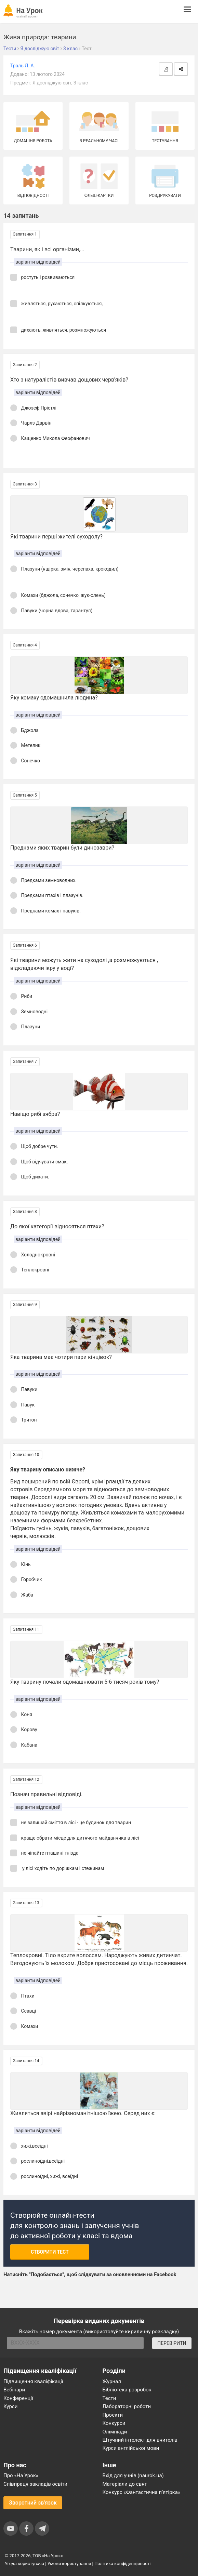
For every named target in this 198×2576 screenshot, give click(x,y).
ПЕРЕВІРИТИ (171, 2343)
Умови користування (69, 2563)
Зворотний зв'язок (33, 2502)
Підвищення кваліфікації (33, 2381)
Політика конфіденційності (122, 2563)
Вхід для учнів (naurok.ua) (133, 2475)
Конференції (18, 2398)
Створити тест (50, 2252)
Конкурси (114, 2423)
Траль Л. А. (22, 65)
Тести (109, 2398)
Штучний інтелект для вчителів (140, 2440)
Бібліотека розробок (127, 2390)
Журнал (112, 2381)
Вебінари (14, 2390)
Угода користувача (24, 2563)
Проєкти (113, 2415)
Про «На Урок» (20, 2475)
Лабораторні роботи (127, 2406)
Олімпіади (115, 2432)
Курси (10, 2406)
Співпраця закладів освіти (35, 2484)
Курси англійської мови (131, 2448)
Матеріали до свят (125, 2484)
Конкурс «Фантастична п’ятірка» (141, 2492)
